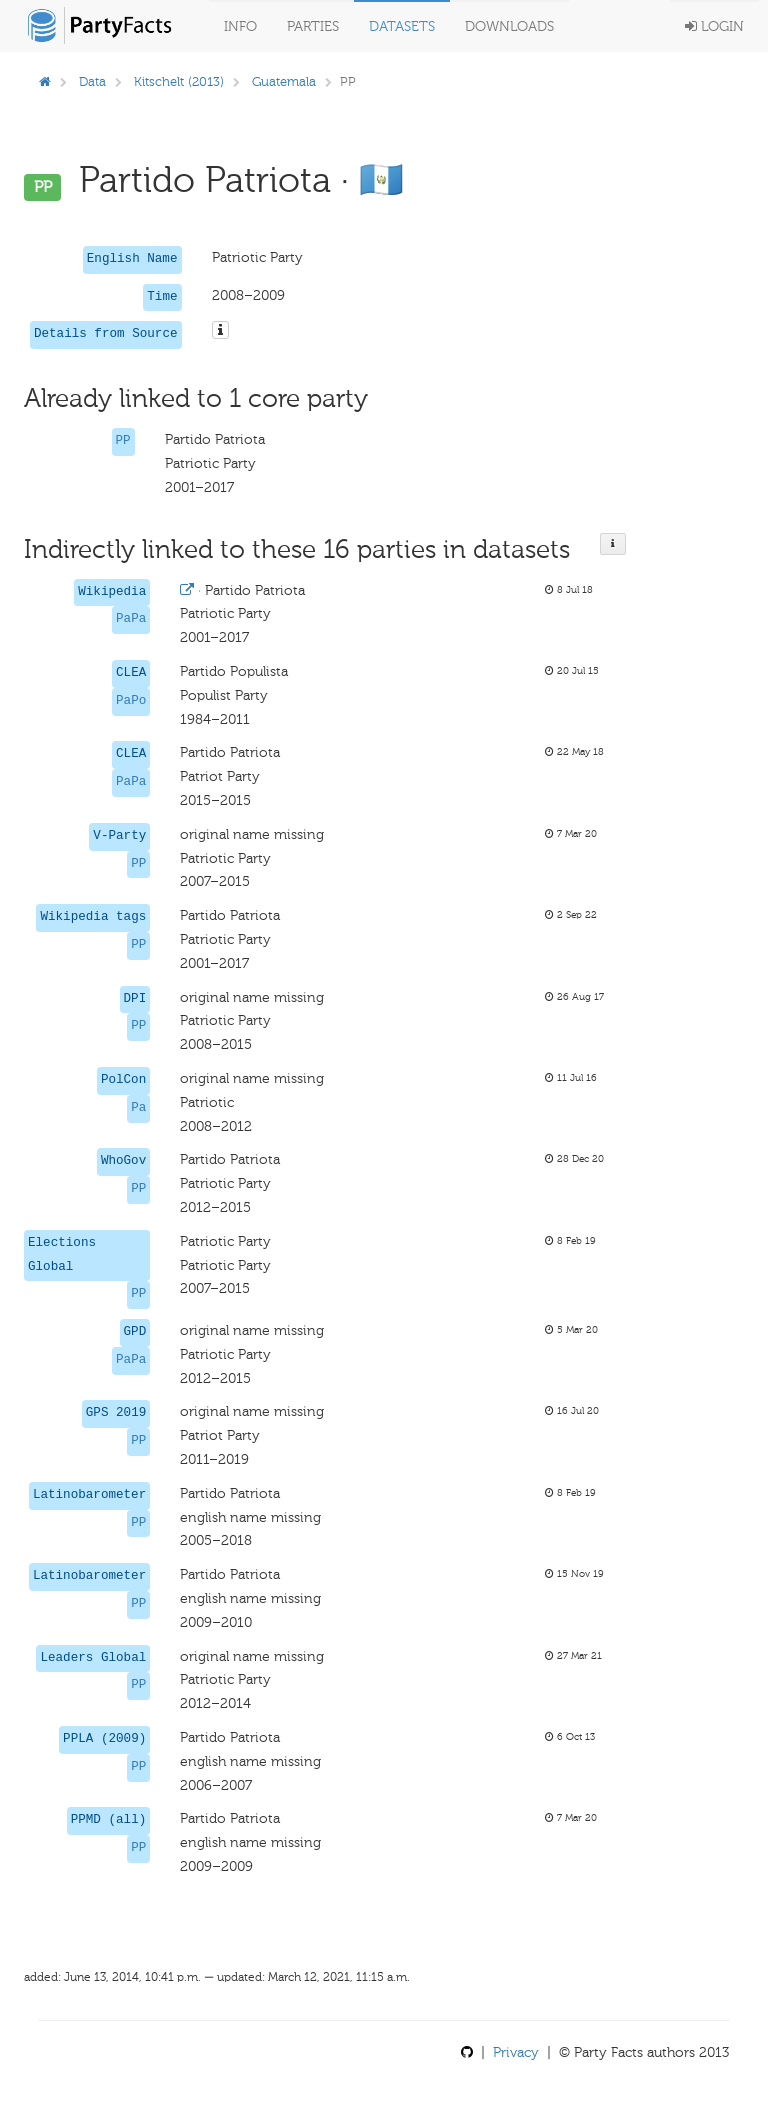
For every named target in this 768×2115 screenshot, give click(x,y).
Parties (313, 26)
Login (714, 26)
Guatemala (284, 81)
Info (240, 26)
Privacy (516, 2052)
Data (92, 81)
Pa (138, 1108)
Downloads (509, 26)
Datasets (402, 26)
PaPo (131, 701)
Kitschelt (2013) (179, 81)
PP (123, 441)
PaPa (131, 619)
